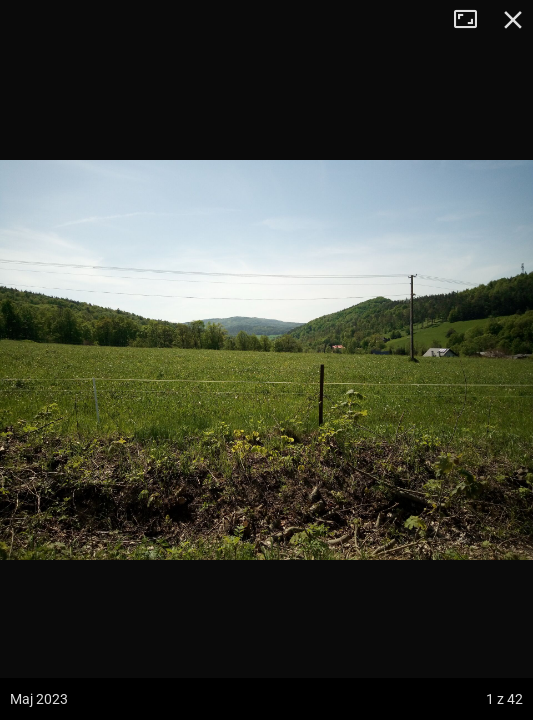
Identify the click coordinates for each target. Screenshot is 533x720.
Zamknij (513, 20)
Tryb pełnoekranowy (473, 20)
